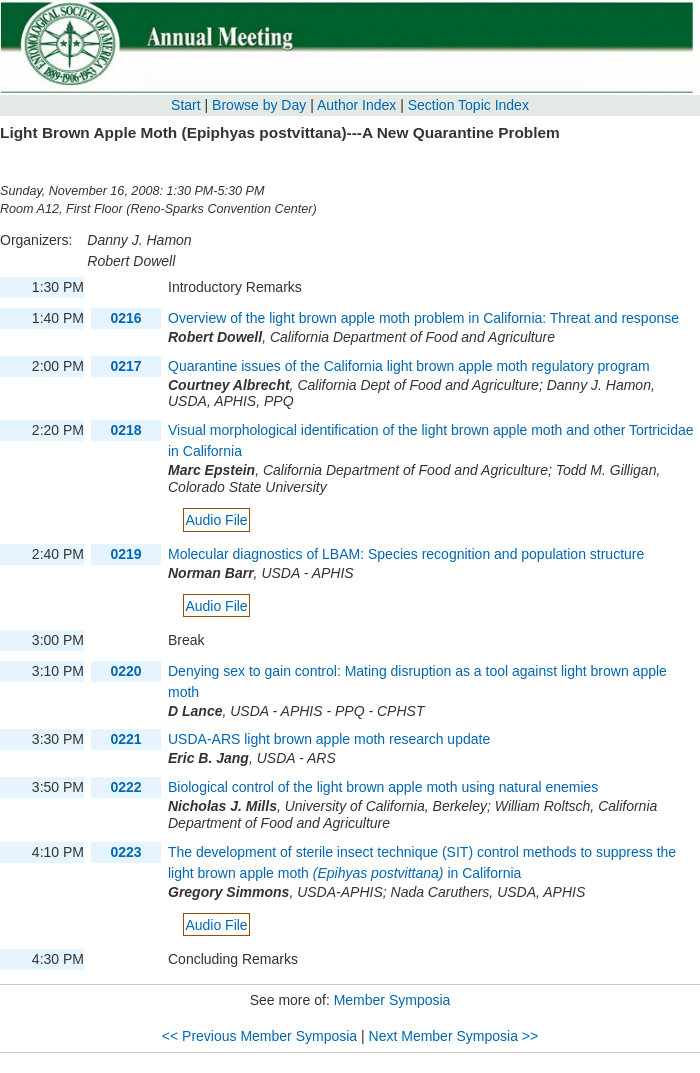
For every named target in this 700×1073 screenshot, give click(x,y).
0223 (125, 852)
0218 (125, 430)
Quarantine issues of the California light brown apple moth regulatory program (409, 366)
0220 (125, 671)
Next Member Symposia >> (454, 1036)
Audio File (216, 520)
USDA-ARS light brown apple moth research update (329, 739)
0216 (125, 318)
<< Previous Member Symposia (259, 1036)
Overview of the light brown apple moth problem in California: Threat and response (423, 318)
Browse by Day (259, 105)
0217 (125, 366)
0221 (125, 739)
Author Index (356, 105)
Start (186, 105)
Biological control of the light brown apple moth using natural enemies (383, 787)
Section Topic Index (468, 105)
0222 (125, 787)
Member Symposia (392, 1000)
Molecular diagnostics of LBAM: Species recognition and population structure (406, 554)
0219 (125, 554)
